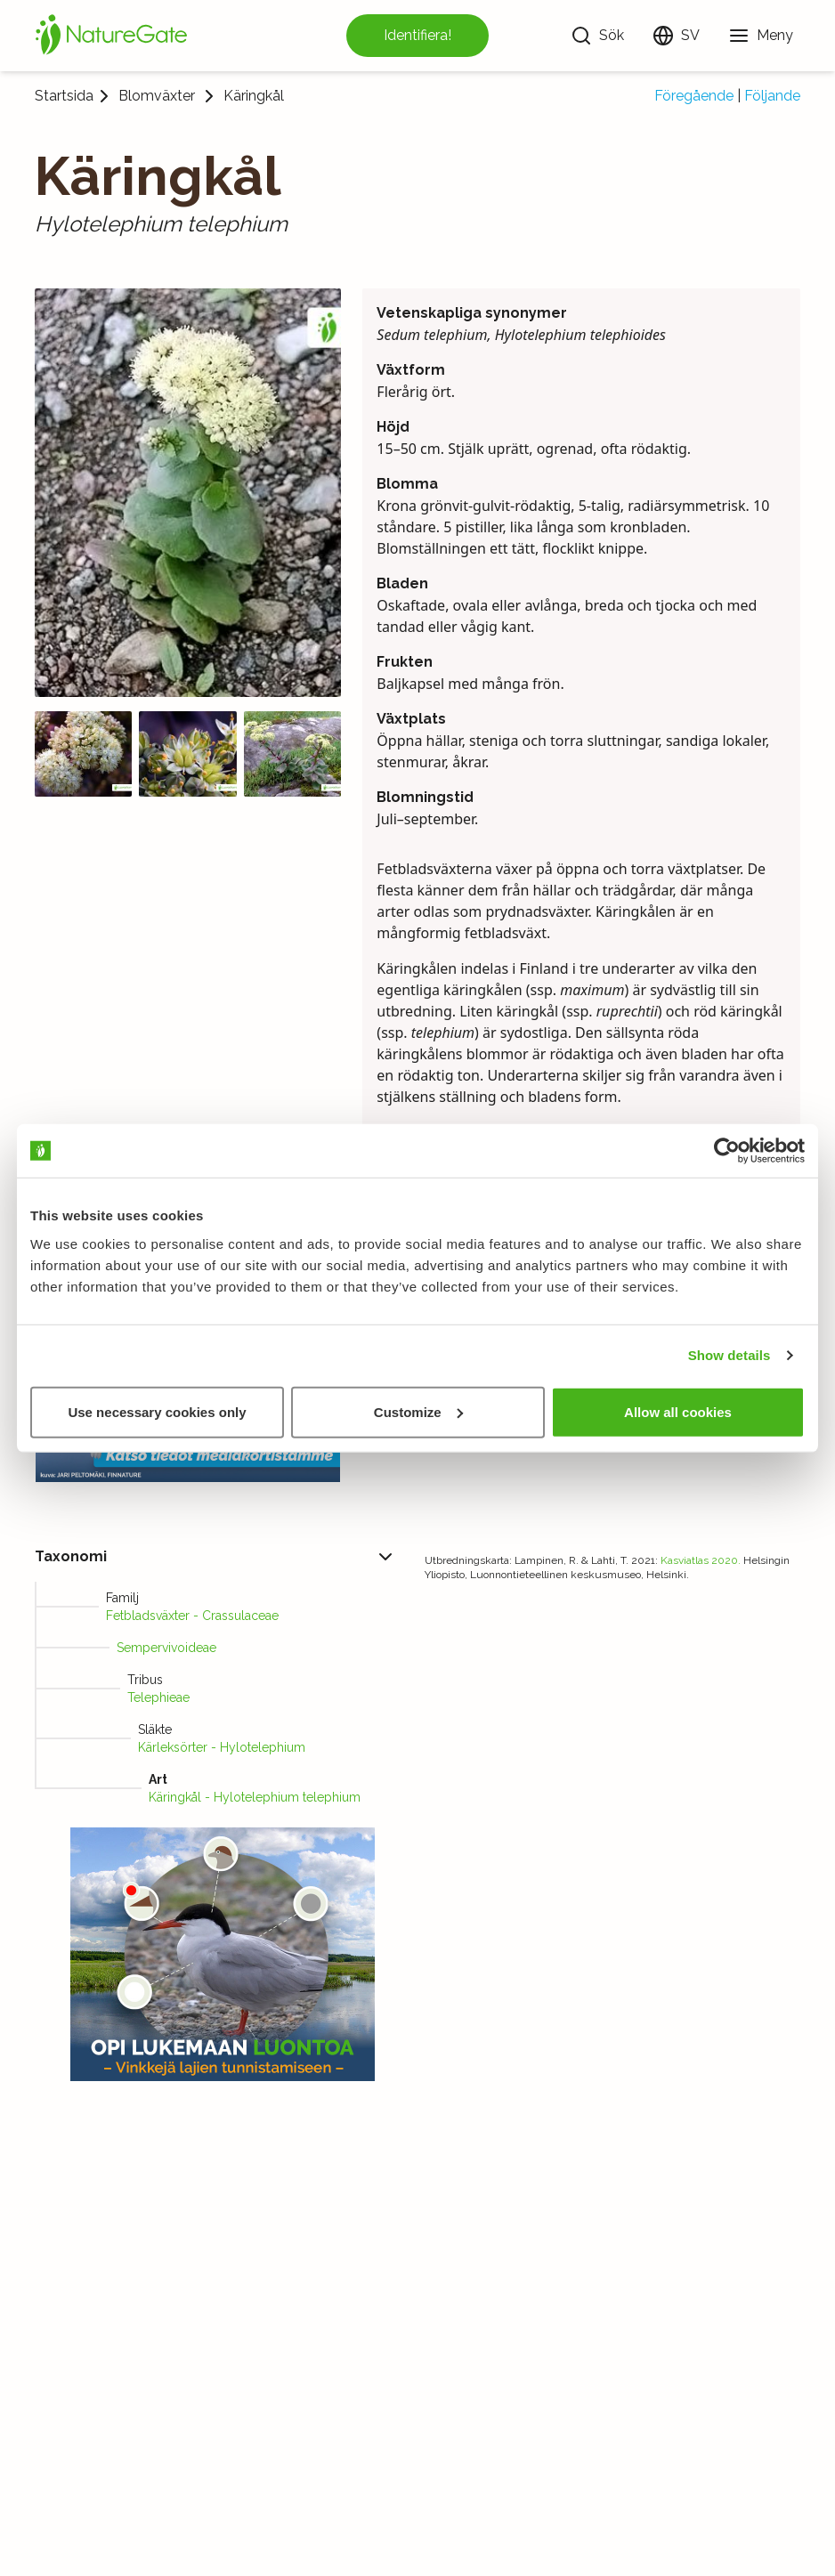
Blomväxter (156, 96)
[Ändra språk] (676, 36)
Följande (772, 95)
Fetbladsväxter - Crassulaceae (192, 1615)
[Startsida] (111, 35)
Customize (418, 1411)
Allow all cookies (678, 1411)
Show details (729, 1355)
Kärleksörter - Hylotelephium (221, 1747)
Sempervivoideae (166, 1647)
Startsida (64, 95)
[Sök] (597, 36)
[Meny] (760, 36)
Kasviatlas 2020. (701, 1560)
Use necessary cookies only (157, 1411)
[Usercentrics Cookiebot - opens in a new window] (727, 1151)
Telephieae (158, 1697)
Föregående (694, 95)
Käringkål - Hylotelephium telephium (255, 1797)
